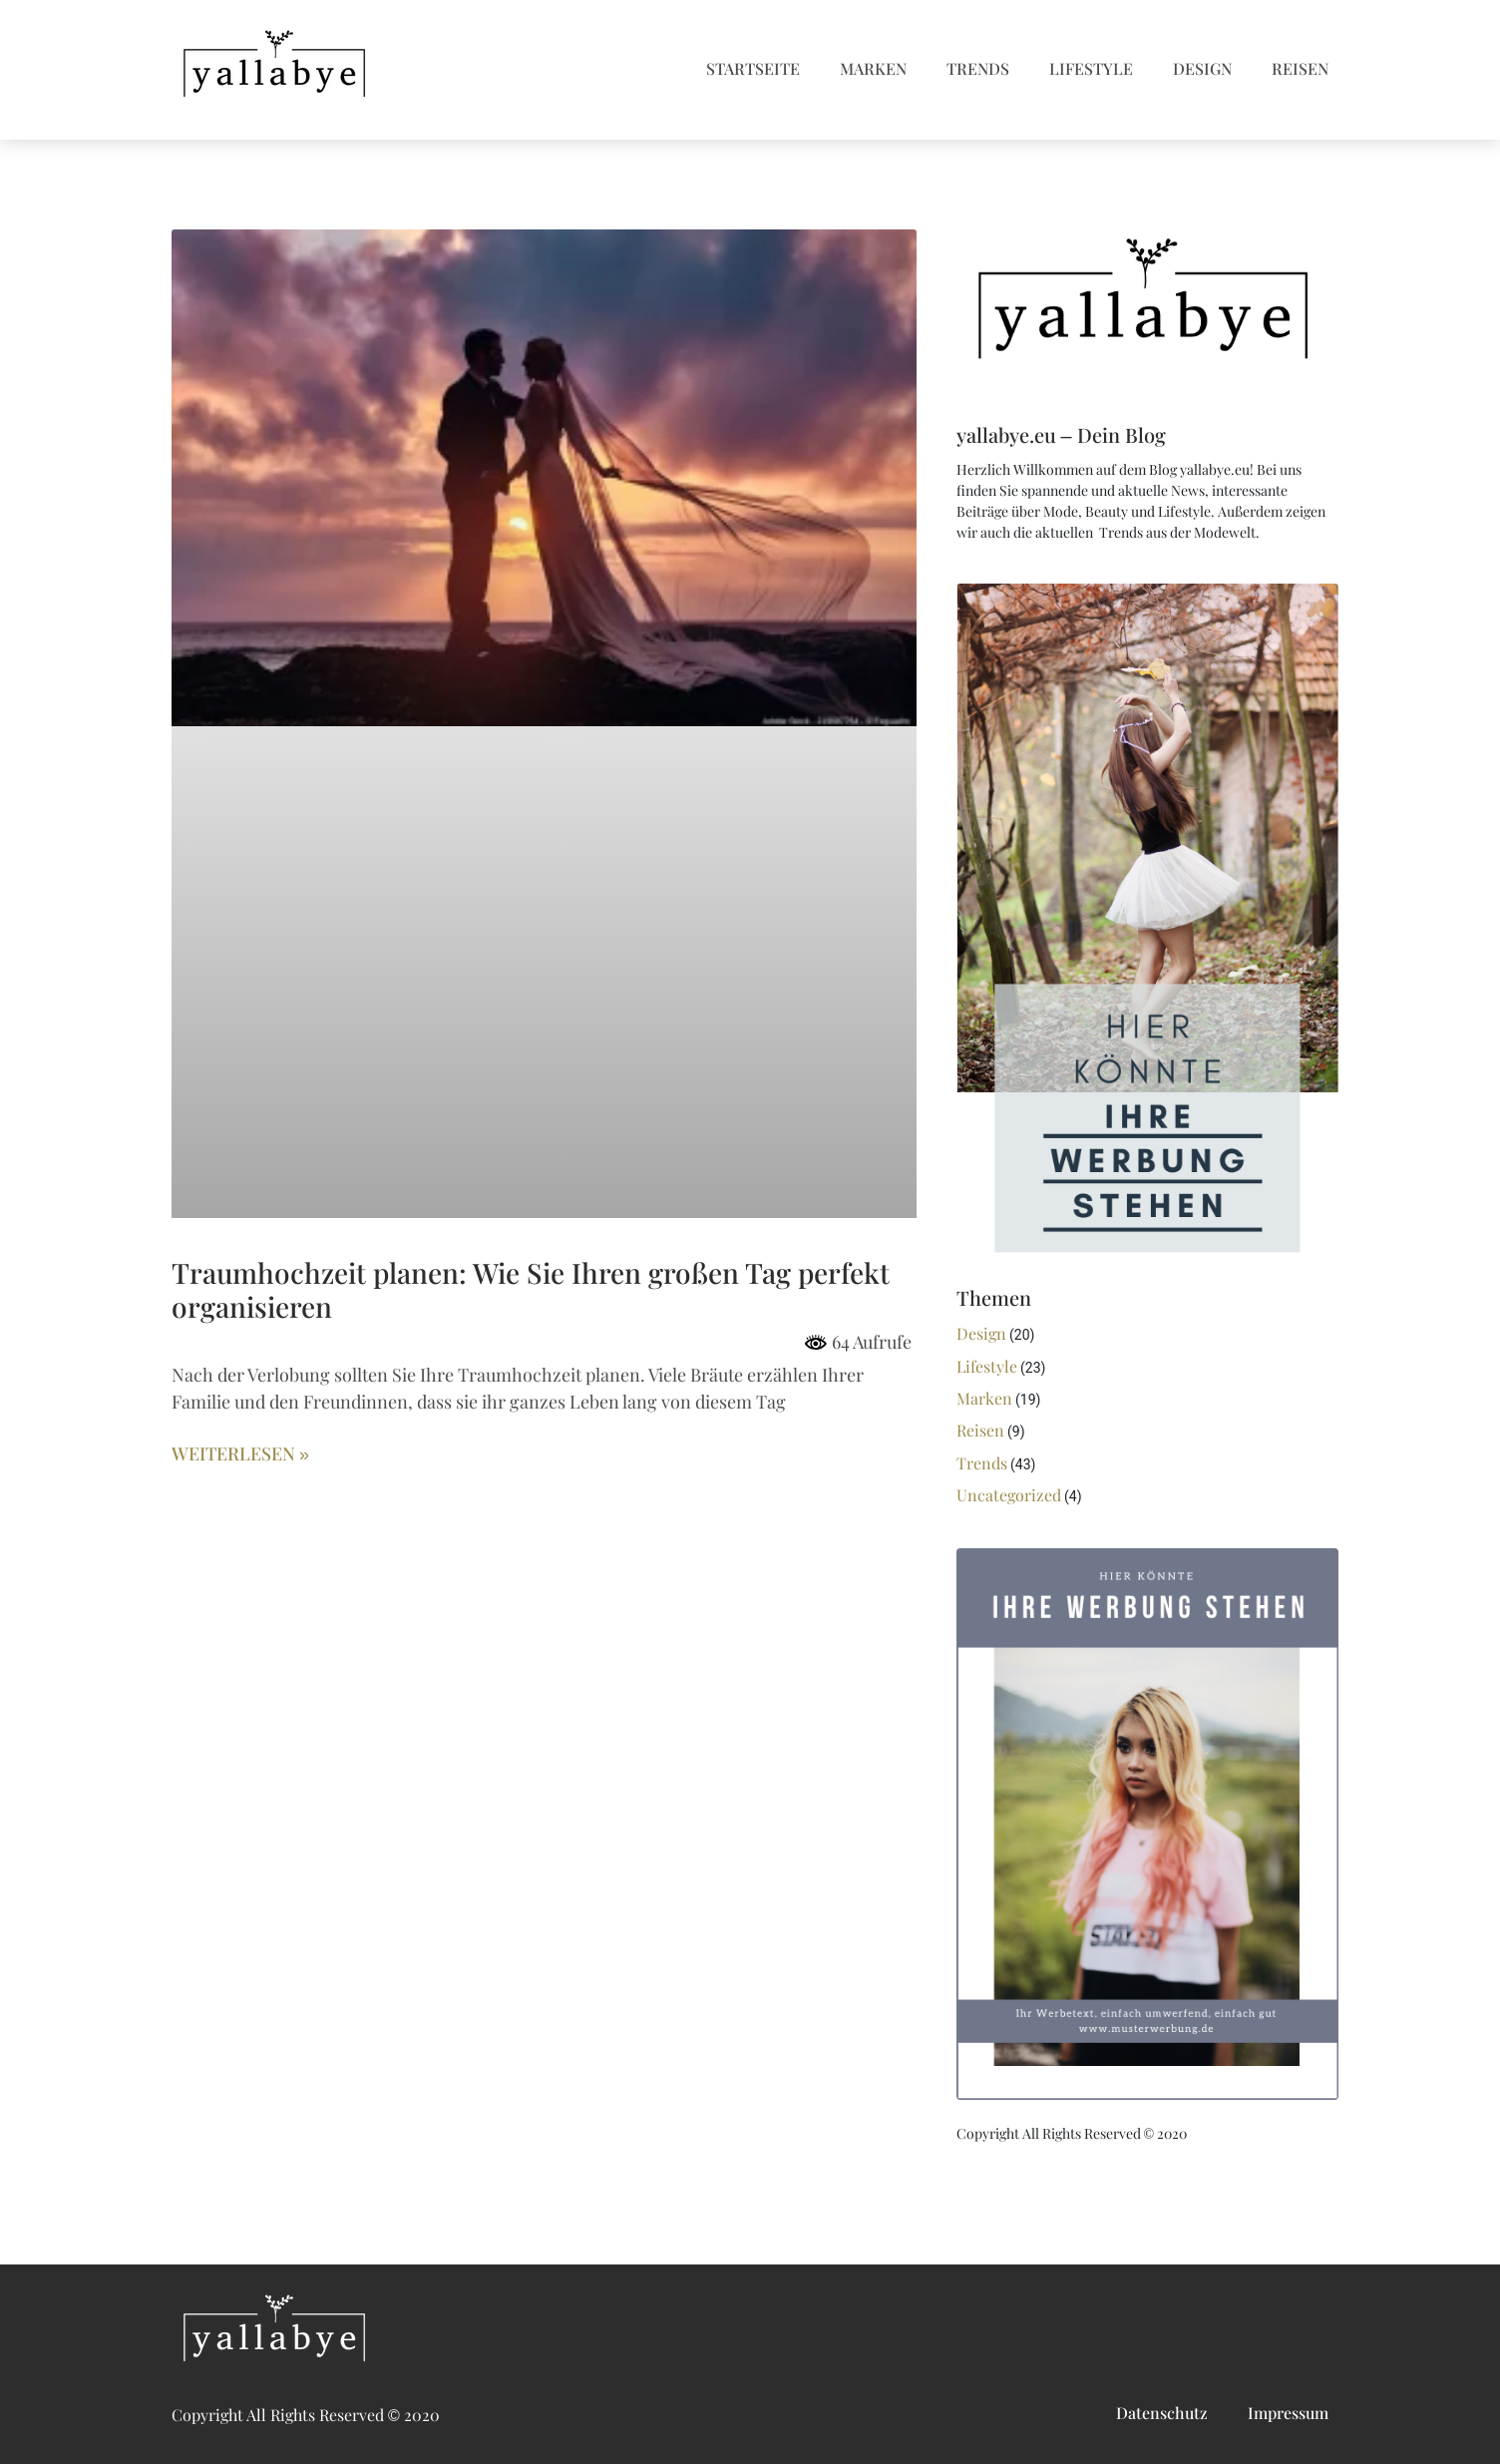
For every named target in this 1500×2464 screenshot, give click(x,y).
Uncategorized (1008, 1495)
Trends (977, 69)
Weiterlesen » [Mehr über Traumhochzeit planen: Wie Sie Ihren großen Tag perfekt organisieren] (240, 1454)
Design (1202, 69)
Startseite (753, 69)
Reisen (1300, 69)
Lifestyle (1091, 69)
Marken (873, 69)
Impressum (1288, 2413)
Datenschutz (1162, 2413)
